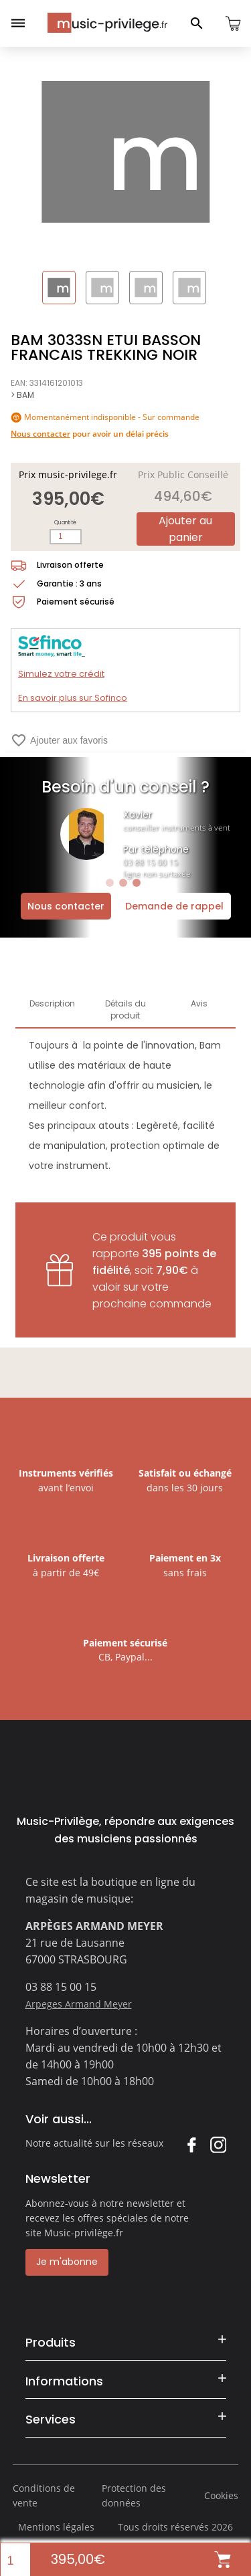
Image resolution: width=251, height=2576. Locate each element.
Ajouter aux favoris (59, 740)
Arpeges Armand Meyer (78, 2004)
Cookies (221, 2495)
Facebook (191, 2144)
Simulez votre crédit (61, 673)
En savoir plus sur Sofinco (72, 697)
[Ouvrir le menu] (18, 23)
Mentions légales (56, 2526)
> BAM (22, 395)
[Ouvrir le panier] (233, 23)
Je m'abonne (67, 2261)
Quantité (65, 522)
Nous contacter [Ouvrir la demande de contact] (65, 906)
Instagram (218, 2144)
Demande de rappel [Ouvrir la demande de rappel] (174, 906)
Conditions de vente (44, 2495)
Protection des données (134, 2495)
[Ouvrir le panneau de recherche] (197, 23)
